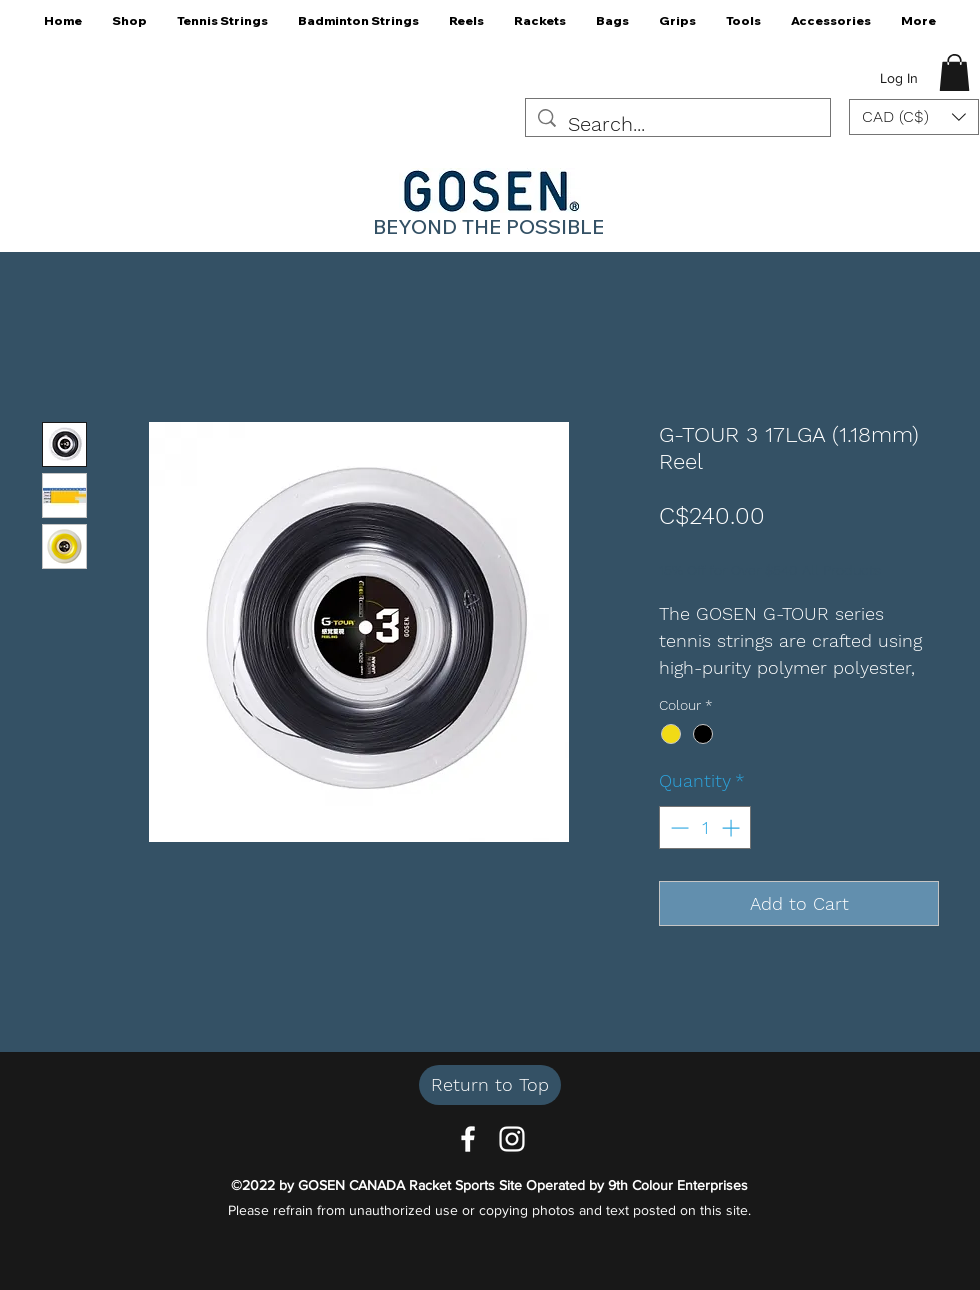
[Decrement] (677, 827)
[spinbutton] (705, 827)
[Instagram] (512, 1139)
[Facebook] (468, 1139)
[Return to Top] (490, 1085)
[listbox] (914, 117)
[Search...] (678, 124)
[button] (129, 27)
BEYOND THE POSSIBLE (488, 226)
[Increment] (732, 827)
